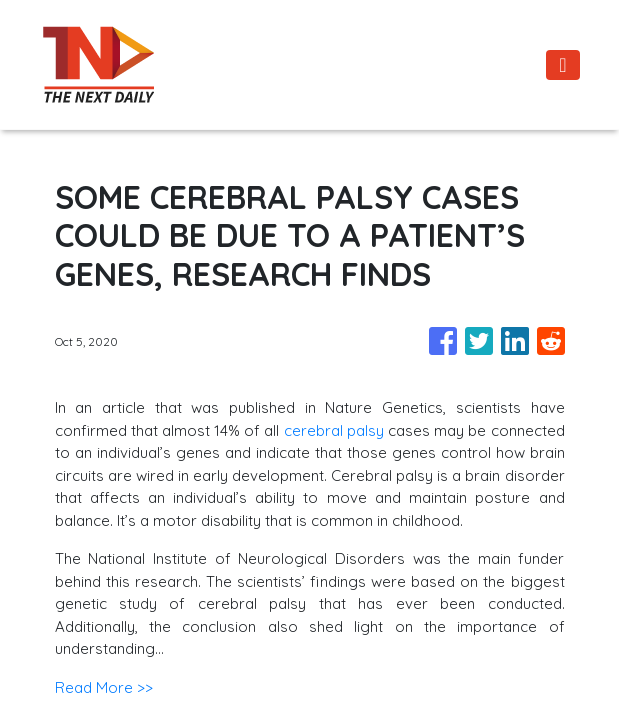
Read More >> (104, 687)
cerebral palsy (334, 430)
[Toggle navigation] (562, 65)
